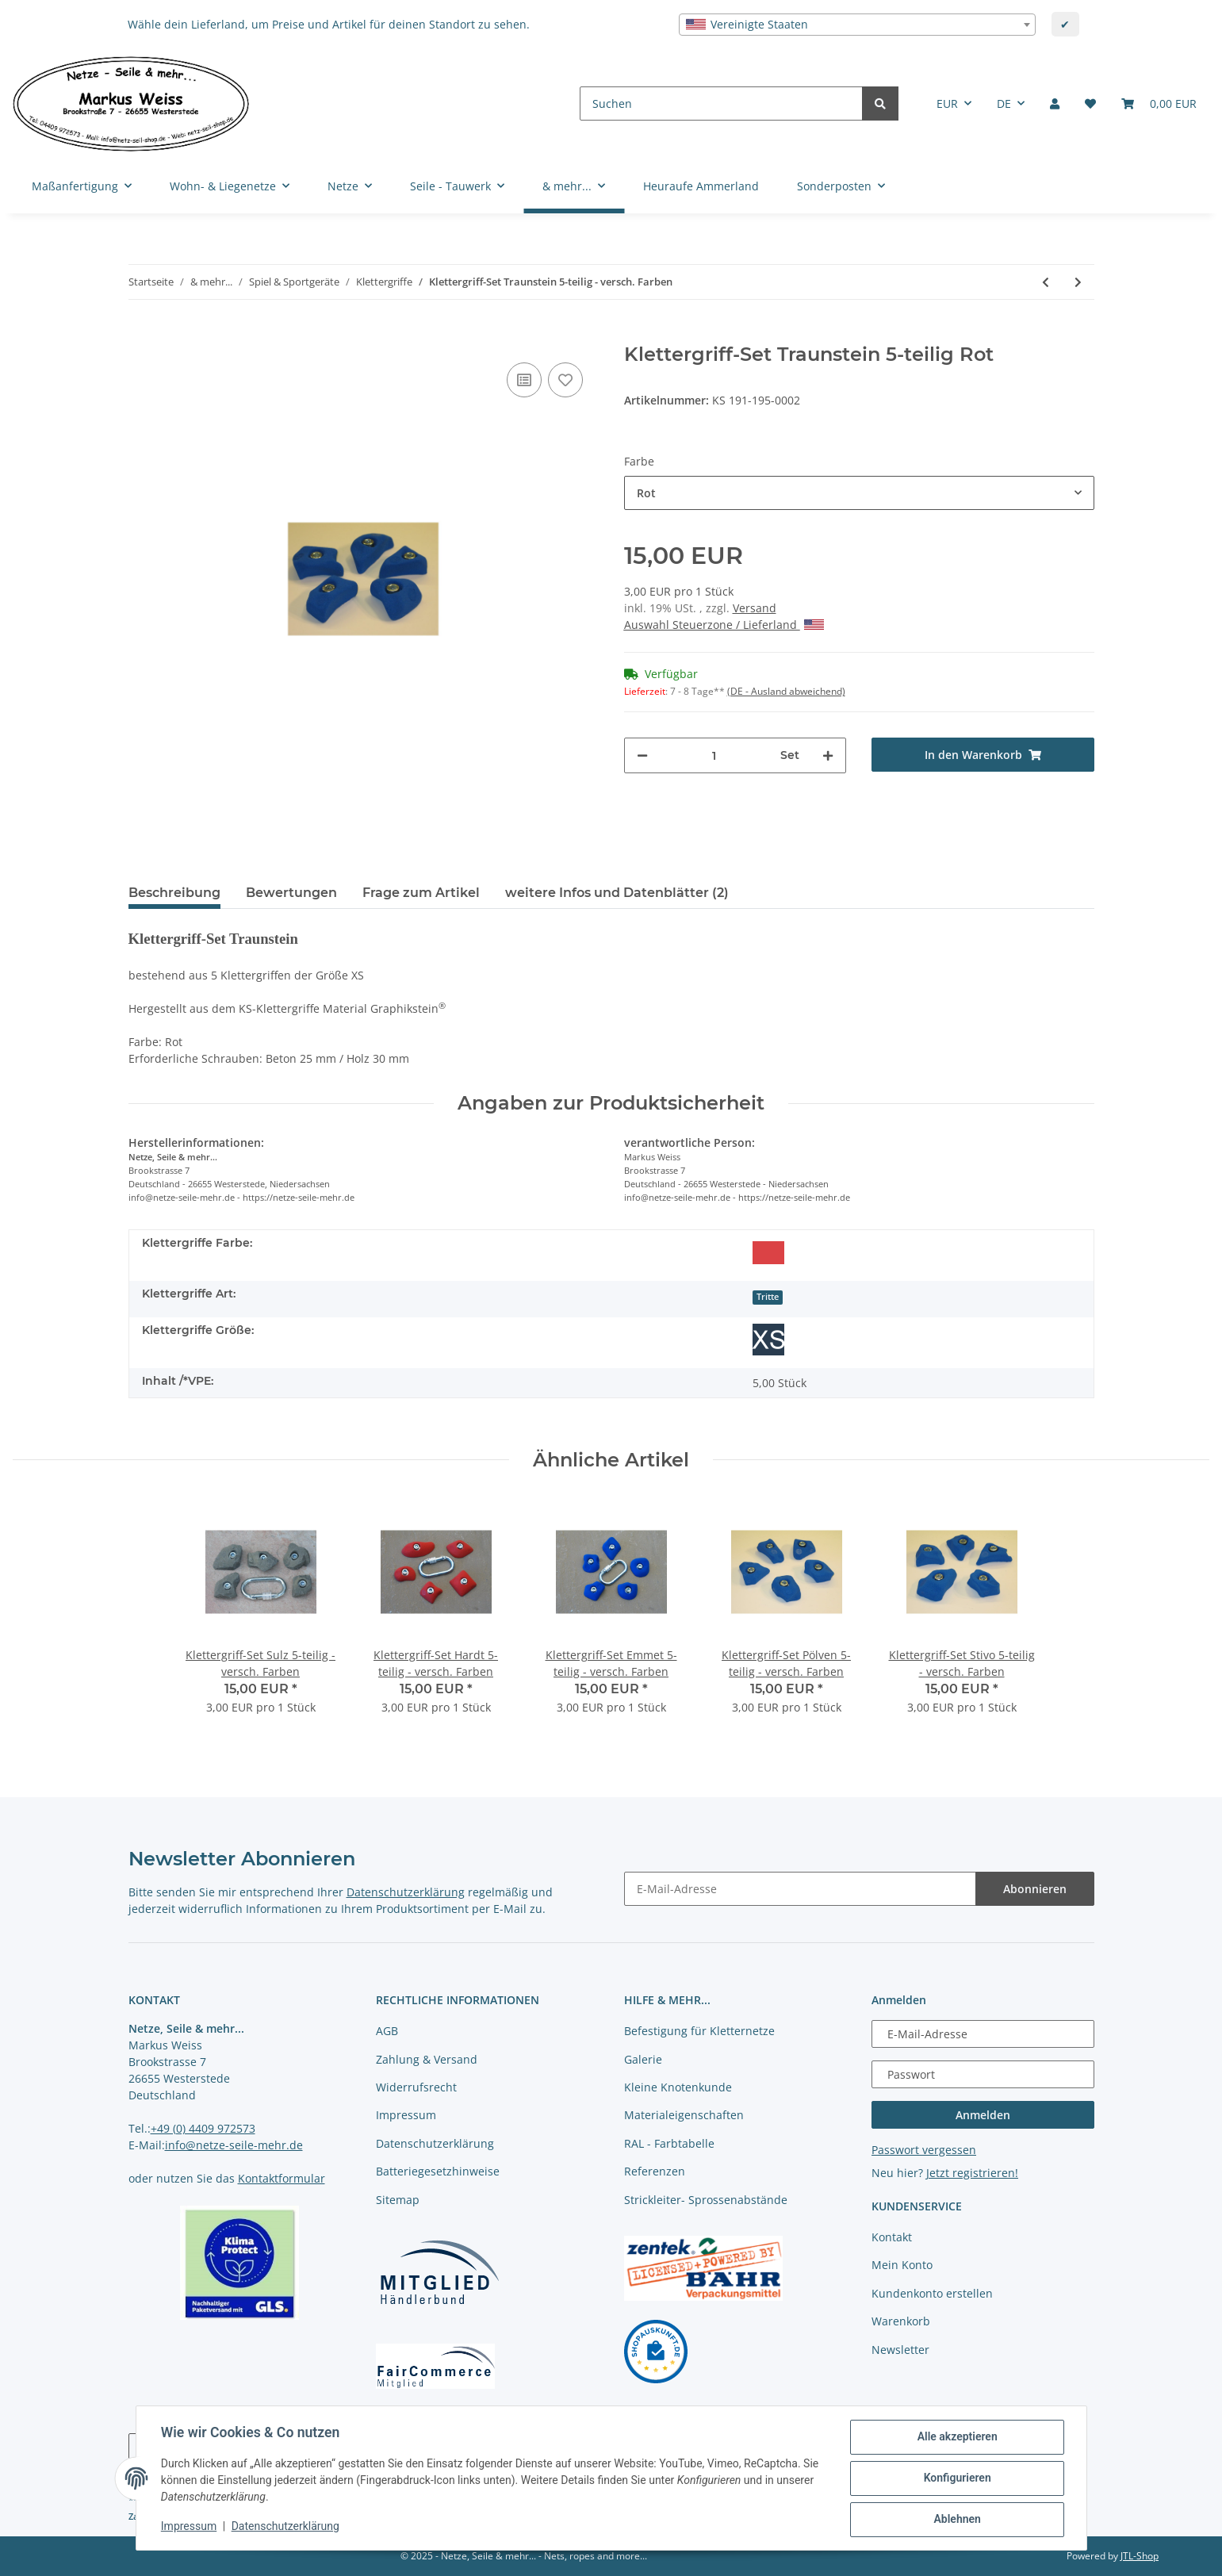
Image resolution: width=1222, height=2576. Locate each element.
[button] (1054, 103)
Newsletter (900, 2349)
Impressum (406, 2114)
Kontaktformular (281, 2178)
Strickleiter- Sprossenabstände (705, 2199)
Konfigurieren (956, 2478)
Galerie (643, 2059)
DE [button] (1004, 103)
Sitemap (397, 2199)
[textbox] (857, 24)
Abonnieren (1035, 1888)
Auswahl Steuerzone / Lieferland (724, 624)
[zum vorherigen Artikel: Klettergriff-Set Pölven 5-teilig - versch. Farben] (1045, 282)
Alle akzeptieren (957, 2437)
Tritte (768, 1296)
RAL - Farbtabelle (669, 2143)
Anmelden (983, 2114)
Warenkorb (900, 2321)
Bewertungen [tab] (291, 892)
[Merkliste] (1090, 103)
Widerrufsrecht (416, 2087)
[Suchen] (721, 103)
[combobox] (857, 24)
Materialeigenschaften (684, 2114)
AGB (387, 2030)
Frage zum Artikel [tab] (421, 892)
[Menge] (714, 755)
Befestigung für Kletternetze (699, 2030)
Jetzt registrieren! (972, 2172)
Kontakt (891, 2236)
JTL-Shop (1139, 2556)
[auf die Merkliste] (565, 379)
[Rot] (768, 1252)
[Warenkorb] (1159, 103)
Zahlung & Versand (426, 2059)
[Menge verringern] (642, 755)
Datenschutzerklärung (406, 1891)
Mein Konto (902, 2264)
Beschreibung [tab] (174, 892)
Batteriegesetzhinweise (438, 2171)
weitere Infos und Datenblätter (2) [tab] (617, 892)
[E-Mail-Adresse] (800, 1889)
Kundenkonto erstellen (932, 2293)
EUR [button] (947, 103)
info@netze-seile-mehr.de (234, 2144)
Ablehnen (956, 2519)
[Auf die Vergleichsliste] (524, 379)
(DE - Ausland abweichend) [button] (786, 691)
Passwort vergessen (923, 2149)
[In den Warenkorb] (141, 334)
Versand (754, 607)
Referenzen (654, 2171)
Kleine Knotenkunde (678, 2087)
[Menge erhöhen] (827, 755)
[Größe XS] (768, 1339)
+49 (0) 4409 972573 (203, 2128)
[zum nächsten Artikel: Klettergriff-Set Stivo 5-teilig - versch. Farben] (1078, 282)
